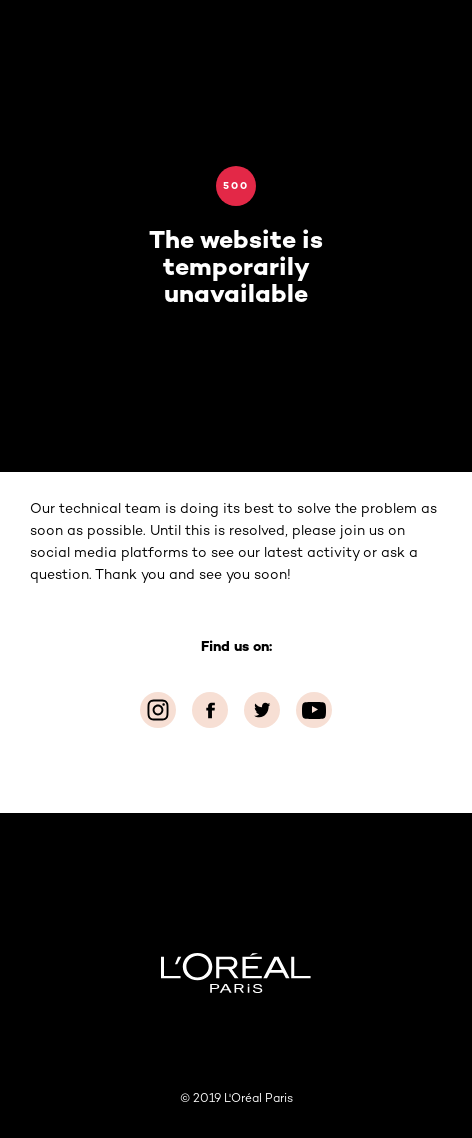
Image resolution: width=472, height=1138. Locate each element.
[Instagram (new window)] (158, 710)
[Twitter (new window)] (262, 710)
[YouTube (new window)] (314, 710)
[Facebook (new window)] (210, 710)
